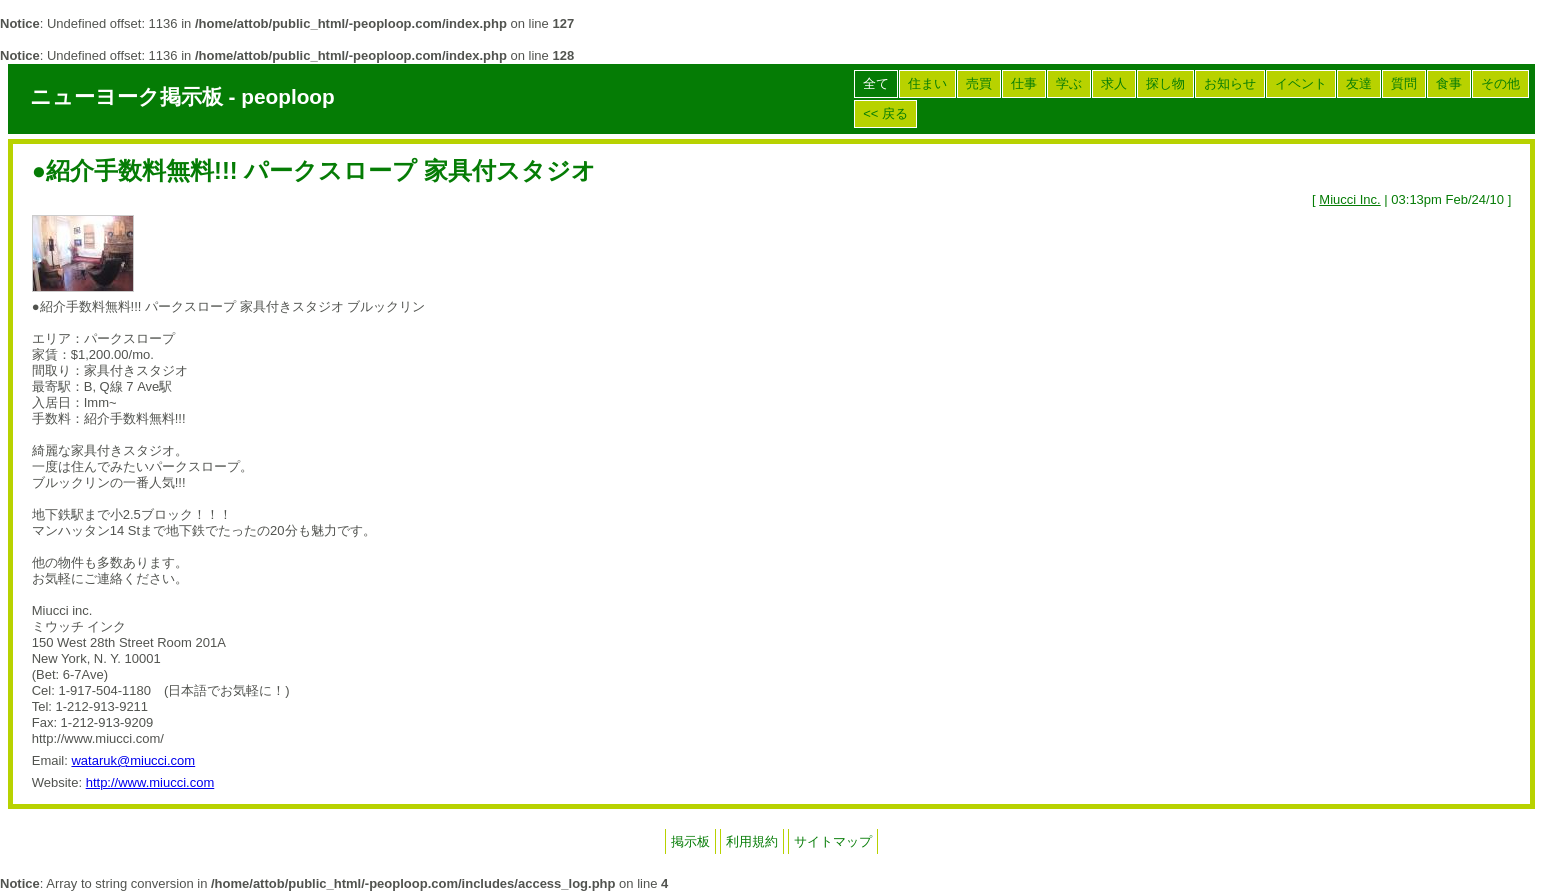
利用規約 (752, 841)
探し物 (1165, 83)
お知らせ (1230, 83)
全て (876, 83)
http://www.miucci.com (150, 782)
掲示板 (690, 841)
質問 (1404, 83)
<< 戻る (885, 113)
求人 (1114, 83)
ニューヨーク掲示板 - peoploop (182, 96)
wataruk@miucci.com (133, 760)
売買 (979, 83)
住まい (927, 83)
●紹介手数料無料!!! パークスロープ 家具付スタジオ (314, 171)
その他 (1500, 83)
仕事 (1024, 83)
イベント (1301, 83)
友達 (1359, 83)
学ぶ (1069, 83)
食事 (1449, 83)
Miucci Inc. (1349, 199)
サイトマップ (833, 841)
